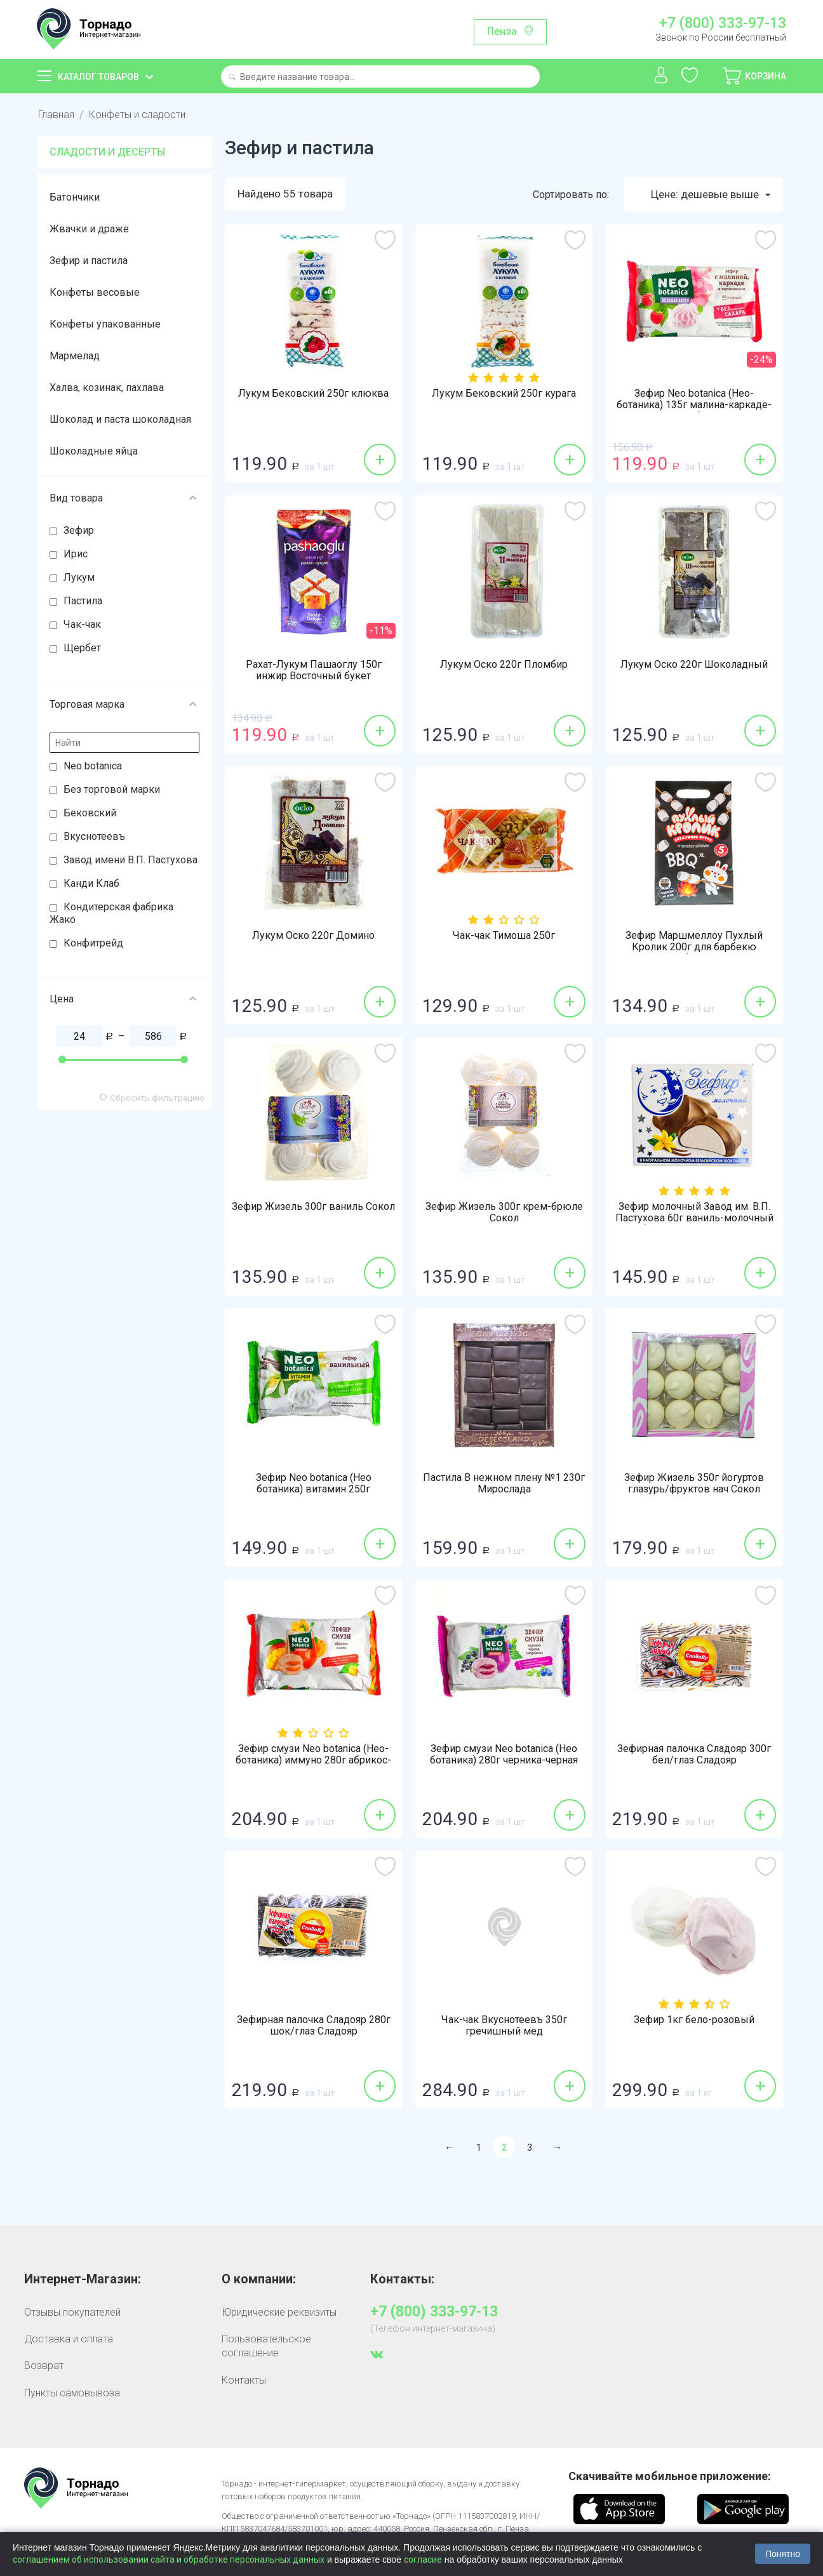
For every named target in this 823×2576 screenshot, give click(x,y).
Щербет (82, 648)
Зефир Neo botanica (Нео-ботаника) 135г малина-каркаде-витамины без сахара (694, 405)
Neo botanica (93, 766)
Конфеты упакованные (105, 324)
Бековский (90, 813)
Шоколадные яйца (94, 451)
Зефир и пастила (89, 261)
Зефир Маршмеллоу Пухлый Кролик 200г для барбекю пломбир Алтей (694, 947)
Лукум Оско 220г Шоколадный (694, 664)
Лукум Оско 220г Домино (313, 935)
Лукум (79, 577)
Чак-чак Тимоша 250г (504, 935)
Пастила (83, 601)
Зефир (79, 530)
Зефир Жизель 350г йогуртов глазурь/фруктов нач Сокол (694, 1483)
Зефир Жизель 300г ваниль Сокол (313, 1206)
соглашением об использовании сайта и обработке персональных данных (169, 2559)
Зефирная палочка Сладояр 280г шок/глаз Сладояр (314, 2025)
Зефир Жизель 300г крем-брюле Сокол (504, 1212)
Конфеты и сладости (137, 115)
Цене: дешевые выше (710, 195)
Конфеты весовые (95, 292)
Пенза (502, 31)
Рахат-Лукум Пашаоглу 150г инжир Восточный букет (314, 670)
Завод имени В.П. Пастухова (130, 860)
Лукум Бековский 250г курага (504, 393)
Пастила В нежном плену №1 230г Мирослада (504, 1483)
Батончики (75, 197)
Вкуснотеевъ (94, 836)
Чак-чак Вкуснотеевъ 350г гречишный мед (504, 2025)
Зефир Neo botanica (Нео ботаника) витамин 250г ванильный (313, 1489)
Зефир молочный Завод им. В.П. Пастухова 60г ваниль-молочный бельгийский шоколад (694, 1218)
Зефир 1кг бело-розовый (694, 2020)
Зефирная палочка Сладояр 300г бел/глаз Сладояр (694, 1754)
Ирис (76, 554)
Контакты (244, 2380)
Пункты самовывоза (72, 2393)
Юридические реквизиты (279, 2312)
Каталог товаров (98, 77)
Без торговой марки (112, 789)
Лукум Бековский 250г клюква (313, 393)
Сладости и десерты (107, 152)
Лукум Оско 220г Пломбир (504, 664)
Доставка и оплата (68, 2339)
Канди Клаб (91, 883)
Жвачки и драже (89, 229)
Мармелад (75, 356)
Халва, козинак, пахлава (107, 388)
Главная (56, 115)
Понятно (782, 2554)
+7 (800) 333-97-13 (722, 23)
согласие (423, 2559)
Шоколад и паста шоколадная (120, 419)
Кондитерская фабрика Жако (111, 913)
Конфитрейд (93, 943)
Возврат (44, 2366)
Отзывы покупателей (72, 2312)
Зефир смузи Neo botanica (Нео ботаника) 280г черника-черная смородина (504, 1760)
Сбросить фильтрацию (152, 1097)
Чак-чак (82, 624)
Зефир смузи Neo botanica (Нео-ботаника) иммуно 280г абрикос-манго (313, 1760)
